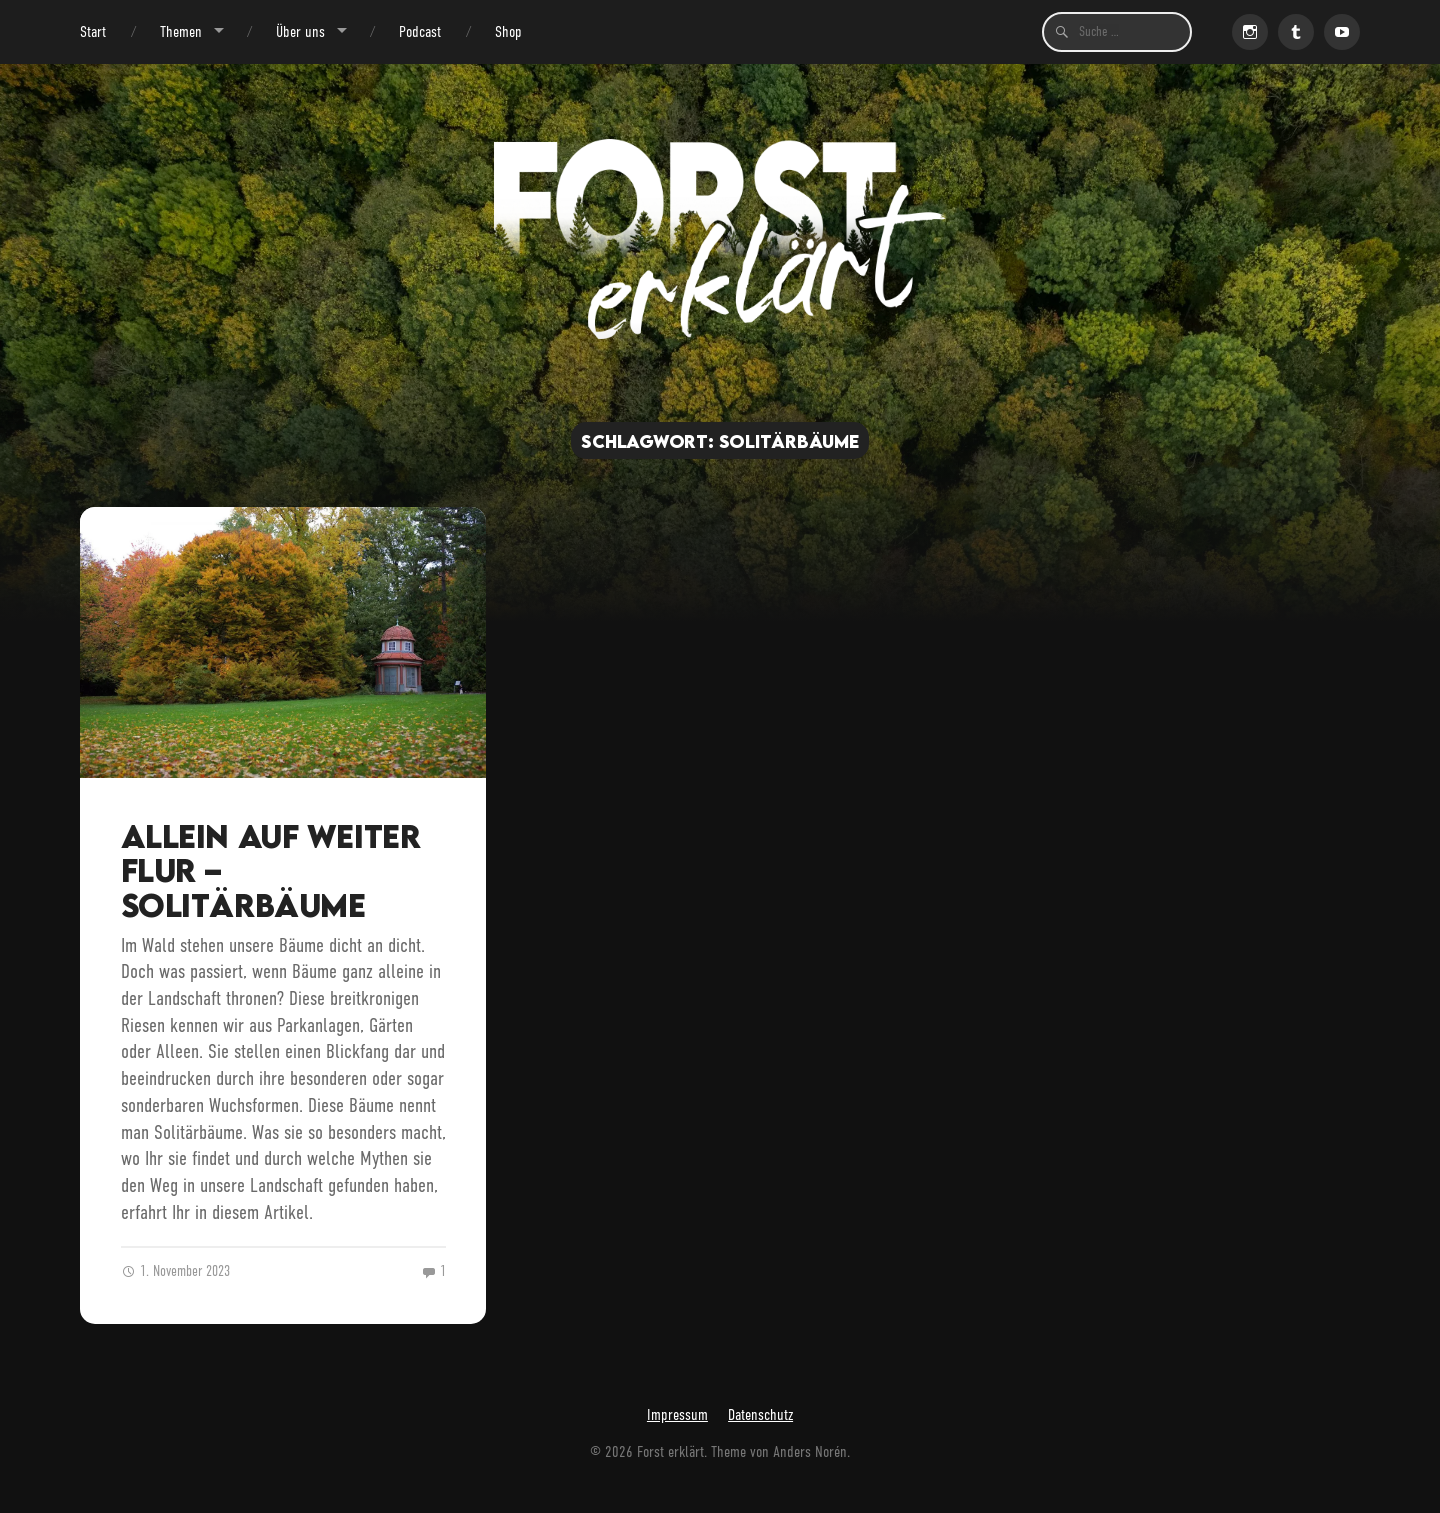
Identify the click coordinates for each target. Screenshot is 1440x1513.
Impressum (677, 1414)
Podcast (420, 31)
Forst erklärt (670, 1451)
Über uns (300, 31)
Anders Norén (810, 1451)
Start (93, 31)
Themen (181, 31)
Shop (508, 31)
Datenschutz (760, 1414)
